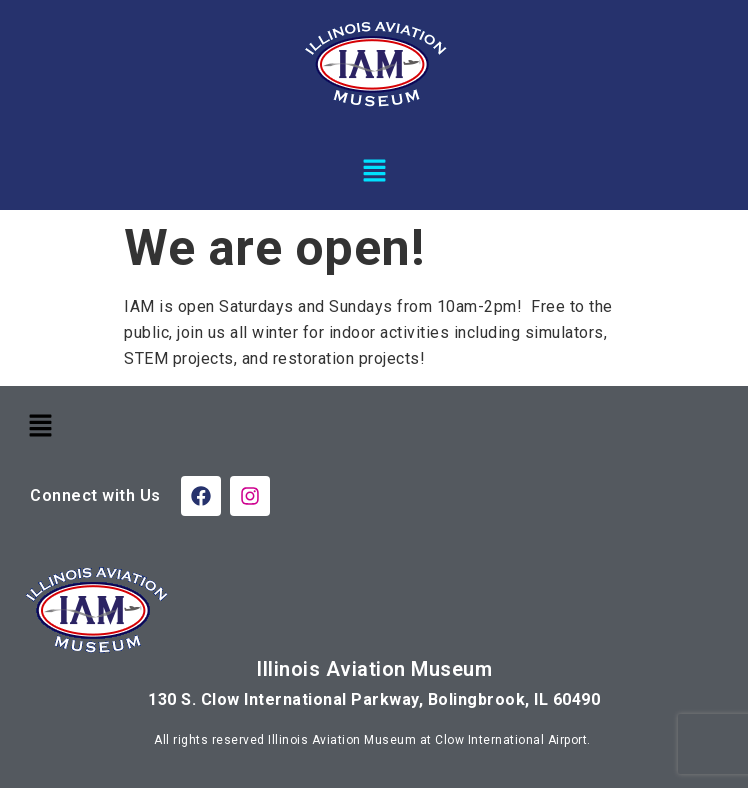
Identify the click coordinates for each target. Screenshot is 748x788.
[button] (374, 170)
